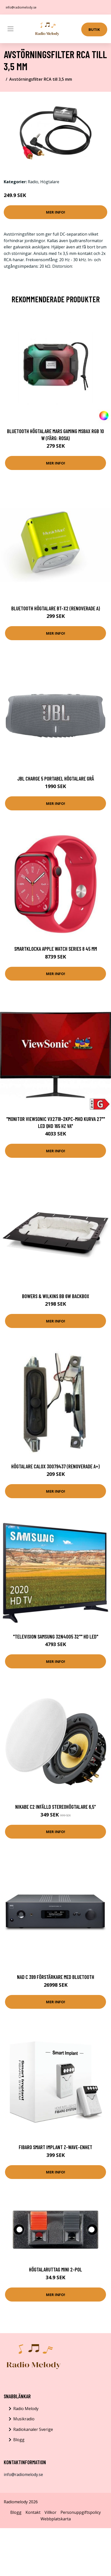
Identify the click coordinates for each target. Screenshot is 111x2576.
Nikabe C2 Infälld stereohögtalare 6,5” (55, 1806)
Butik (94, 29)
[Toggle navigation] (10, 29)
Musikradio (23, 2419)
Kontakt (33, 2512)
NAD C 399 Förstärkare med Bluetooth (55, 1977)
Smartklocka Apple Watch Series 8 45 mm (55, 948)
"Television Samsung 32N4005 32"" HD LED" (55, 1636)
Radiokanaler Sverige (33, 2429)
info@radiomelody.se (21, 7)
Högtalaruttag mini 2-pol (55, 2269)
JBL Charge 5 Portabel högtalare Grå (55, 778)
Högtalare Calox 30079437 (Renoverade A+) (55, 1466)
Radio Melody (25, 2408)
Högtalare (49, 181)
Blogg (18, 2439)
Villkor (50, 2512)
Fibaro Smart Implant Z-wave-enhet (55, 2147)
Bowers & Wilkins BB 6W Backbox (55, 1296)
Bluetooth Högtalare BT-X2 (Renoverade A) (55, 608)
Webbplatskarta (55, 2519)
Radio (33, 181)
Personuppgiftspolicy (80, 2512)
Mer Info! (55, 212)
